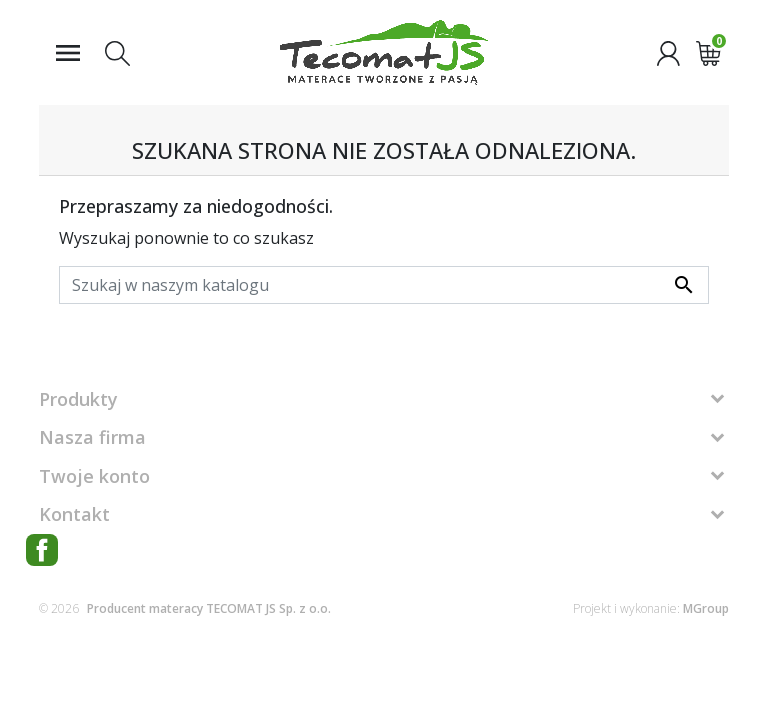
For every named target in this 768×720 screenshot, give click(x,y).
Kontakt (74, 514)
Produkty (78, 399)
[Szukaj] (384, 285)
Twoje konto (94, 476)
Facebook (42, 550)
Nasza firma (92, 437)
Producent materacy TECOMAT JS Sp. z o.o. (209, 608)
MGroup (706, 608)
